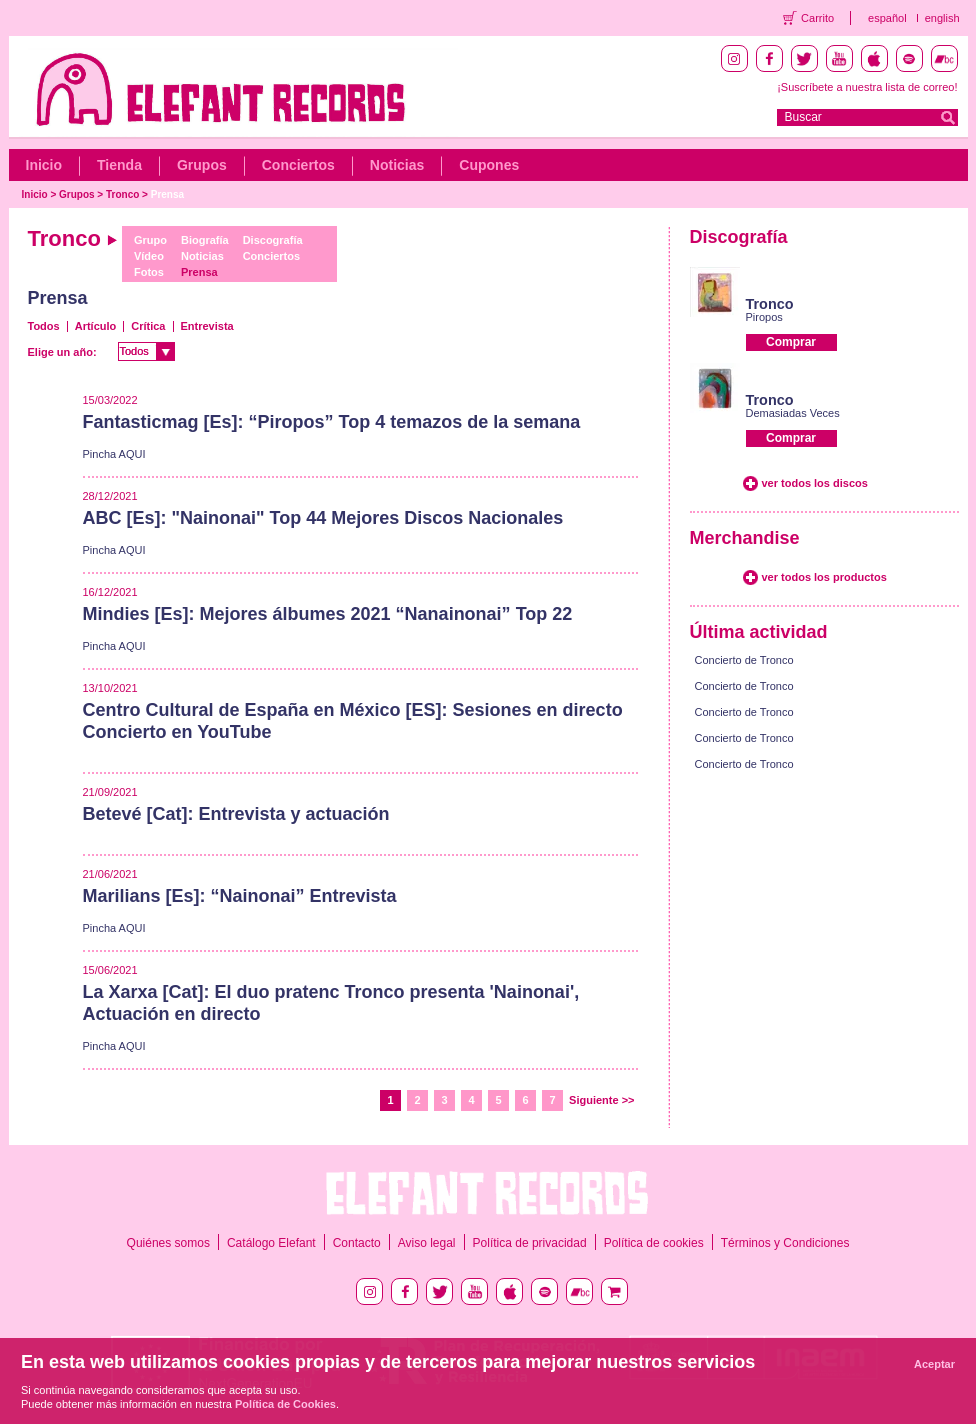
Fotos (149, 272)
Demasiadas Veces (793, 413)
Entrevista (207, 326)
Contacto (357, 1243)
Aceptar (934, 1364)
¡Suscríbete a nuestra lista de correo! (867, 87)
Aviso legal (427, 1243)
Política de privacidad (530, 1243)
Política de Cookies (285, 1404)
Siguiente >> (601, 1100)
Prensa (167, 194)
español (887, 18)
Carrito (817, 18)
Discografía (273, 240)
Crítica (148, 326)
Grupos (202, 165)
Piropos (764, 317)
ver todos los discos (815, 483)
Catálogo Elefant (271, 1243)
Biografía (205, 240)
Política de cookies (654, 1243)
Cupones (489, 165)
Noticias (397, 165)
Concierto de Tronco (744, 660)
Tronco (122, 194)
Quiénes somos (168, 1243)
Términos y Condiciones (785, 1243)
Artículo (96, 326)
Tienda (119, 165)
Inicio (44, 165)
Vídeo (149, 256)
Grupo (150, 240)
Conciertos (298, 165)
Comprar (791, 342)
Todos (44, 326)
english (942, 18)
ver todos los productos (824, 577)
